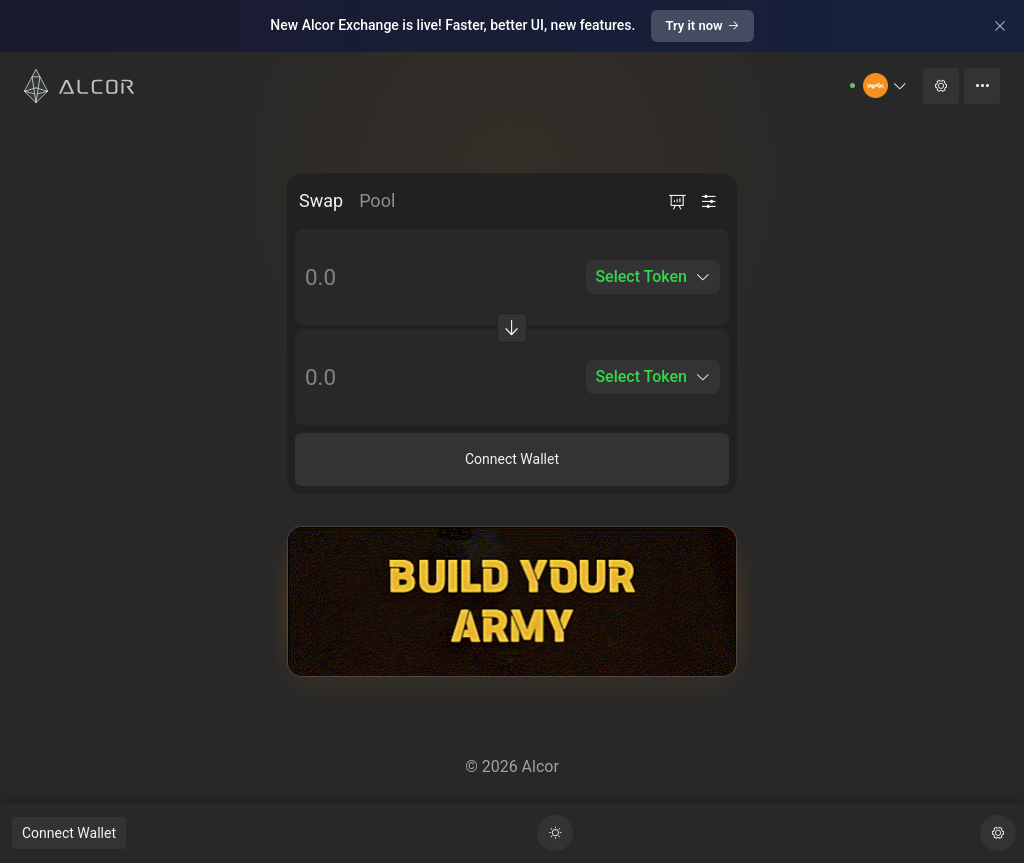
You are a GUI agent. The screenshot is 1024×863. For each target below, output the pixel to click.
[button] (885, 85)
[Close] (1000, 26)
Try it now (702, 25)
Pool (377, 200)
